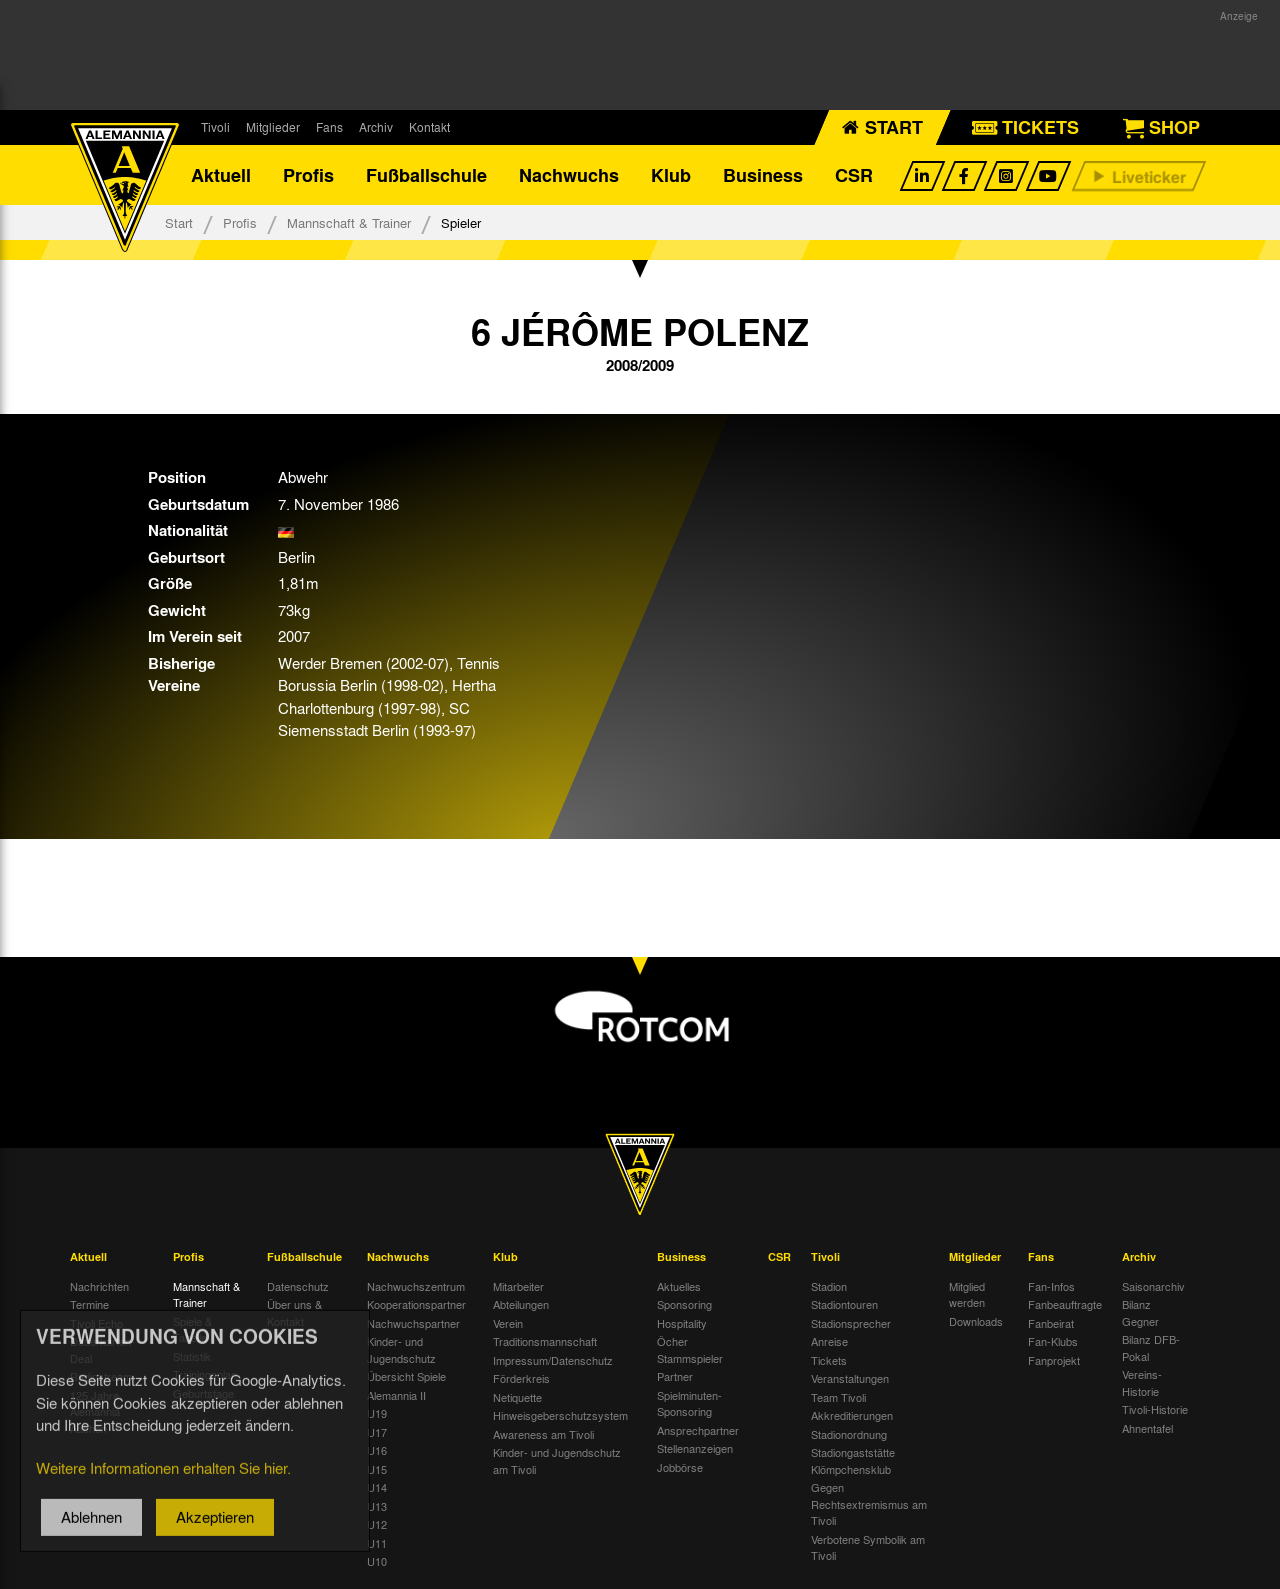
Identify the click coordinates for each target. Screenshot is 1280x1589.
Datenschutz (298, 1286)
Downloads (976, 1321)
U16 (377, 1450)
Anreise (829, 1341)
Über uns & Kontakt (294, 1312)
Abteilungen (521, 1304)
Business (763, 175)
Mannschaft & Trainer (349, 222)
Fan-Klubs (1053, 1341)
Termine (89, 1304)
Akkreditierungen (852, 1415)
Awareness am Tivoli (543, 1434)
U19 (377, 1413)
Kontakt (429, 127)
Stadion (829, 1286)
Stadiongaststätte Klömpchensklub (853, 1460)
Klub (671, 175)
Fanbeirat (1051, 1323)
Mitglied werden (967, 1294)
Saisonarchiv (1153, 1286)
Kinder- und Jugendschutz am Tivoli (557, 1460)
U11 (377, 1543)
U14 (377, 1487)
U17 (377, 1432)
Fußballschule (426, 175)
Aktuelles (679, 1286)
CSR (854, 175)
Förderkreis (521, 1378)
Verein (508, 1323)
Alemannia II (396, 1395)
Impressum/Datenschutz (553, 1360)
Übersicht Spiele (406, 1376)
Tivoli (215, 127)
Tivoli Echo (96, 1323)
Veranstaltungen (850, 1378)
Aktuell (221, 175)
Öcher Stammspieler (690, 1349)
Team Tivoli (838, 1397)
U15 (377, 1469)
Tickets (829, 1360)
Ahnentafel (1147, 1428)
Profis (308, 175)
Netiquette (517, 1397)
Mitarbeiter (518, 1286)
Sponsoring (684, 1304)
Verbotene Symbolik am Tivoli (868, 1547)
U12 (377, 1524)
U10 (377, 1561)
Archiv (376, 127)
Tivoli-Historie (1155, 1409)
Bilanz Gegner (1140, 1312)
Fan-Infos (1051, 1286)
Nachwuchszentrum (416, 1286)
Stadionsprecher (851, 1323)
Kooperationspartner (416, 1304)
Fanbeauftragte (1065, 1304)
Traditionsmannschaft (545, 1341)
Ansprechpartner (698, 1430)
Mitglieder (273, 127)
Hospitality (682, 1323)
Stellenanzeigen (695, 1448)
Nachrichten (99, 1286)
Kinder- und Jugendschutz (401, 1349)
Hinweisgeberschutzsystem (560, 1415)
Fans (329, 127)
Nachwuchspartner (413, 1323)
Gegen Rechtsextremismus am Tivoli (869, 1503)
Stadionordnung (849, 1434)
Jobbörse (680, 1467)
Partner (675, 1376)
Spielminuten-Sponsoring (689, 1403)
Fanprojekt (1054, 1360)
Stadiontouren (844, 1304)
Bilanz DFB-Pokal (1151, 1347)
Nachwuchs (569, 175)
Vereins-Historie (1142, 1382)
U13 (377, 1506)
